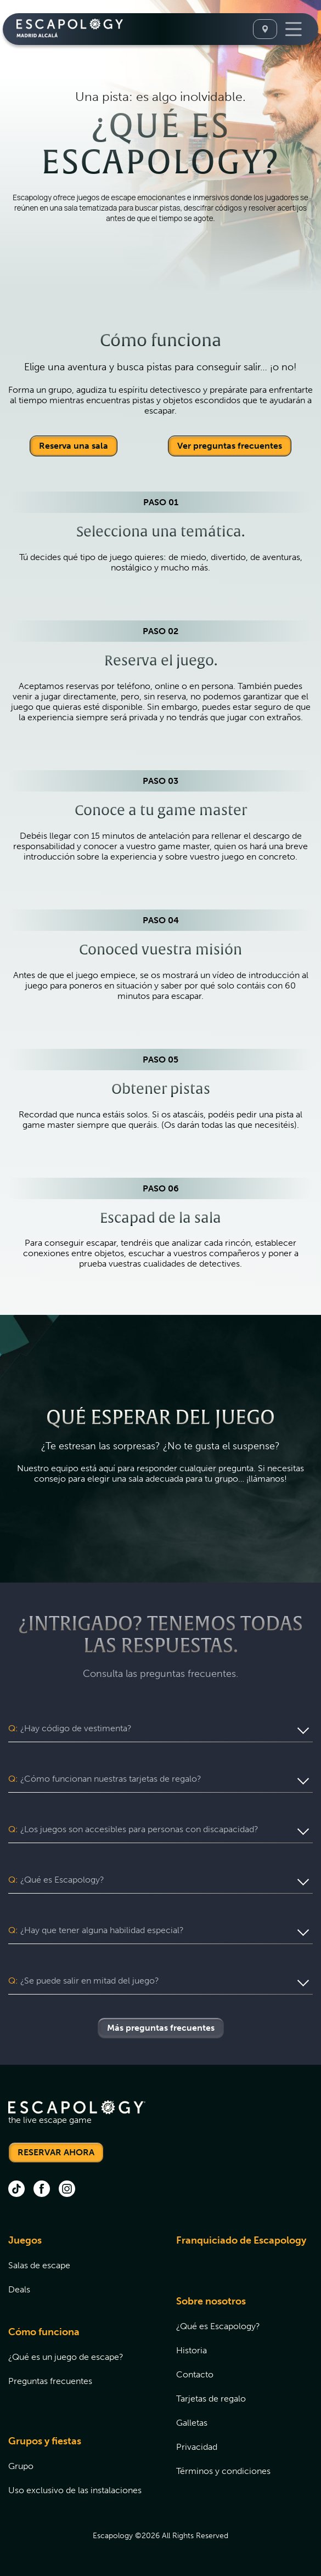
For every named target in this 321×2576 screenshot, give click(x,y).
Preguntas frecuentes (50, 2381)
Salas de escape (39, 2265)
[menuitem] (78, 2271)
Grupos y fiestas (44, 2441)
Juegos (25, 2240)
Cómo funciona (44, 2332)
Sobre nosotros (211, 2301)
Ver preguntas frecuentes (229, 445)
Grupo (20, 2466)
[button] (160, 1728)
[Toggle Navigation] (293, 29)
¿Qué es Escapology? (218, 2326)
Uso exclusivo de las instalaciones (75, 2490)
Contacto (194, 2374)
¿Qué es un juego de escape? (65, 2357)
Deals (19, 2289)
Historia (191, 2350)
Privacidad (196, 2447)
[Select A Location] (265, 29)
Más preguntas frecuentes (161, 2028)
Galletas (191, 2422)
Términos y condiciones (223, 2471)
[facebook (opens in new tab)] (41, 2189)
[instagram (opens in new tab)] (67, 2189)
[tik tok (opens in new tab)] (16, 2189)
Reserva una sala (73, 445)
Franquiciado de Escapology (241, 2240)
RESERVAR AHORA (56, 2152)
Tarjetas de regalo (211, 2398)
